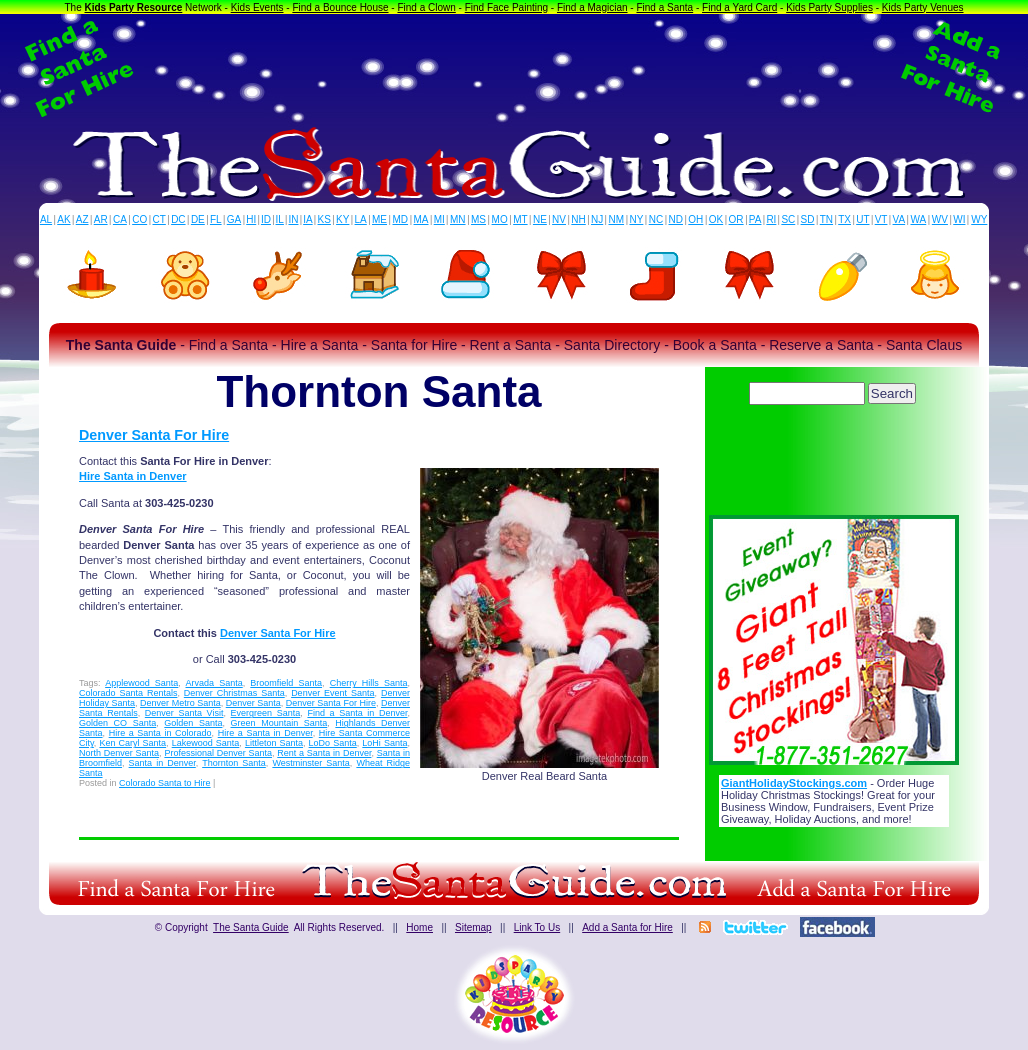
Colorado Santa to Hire (165, 783)
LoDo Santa (333, 743)
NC (656, 219)
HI (251, 219)
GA (234, 219)
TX (844, 219)
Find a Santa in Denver (357, 713)
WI (959, 219)
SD (808, 219)
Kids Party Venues (923, 7)
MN (458, 219)
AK (63, 219)
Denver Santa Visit (184, 713)
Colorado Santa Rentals (128, 693)
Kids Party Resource (134, 7)
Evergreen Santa (266, 713)
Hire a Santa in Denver (265, 733)
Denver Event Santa (332, 693)
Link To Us (537, 927)
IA (307, 219)
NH (578, 219)
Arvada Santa (214, 683)
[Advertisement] (514, 68)
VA (899, 219)
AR (101, 219)
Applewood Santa (141, 683)
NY (636, 219)
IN (293, 219)
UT (862, 219)
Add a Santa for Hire (627, 927)
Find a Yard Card (739, 7)
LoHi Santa (384, 743)
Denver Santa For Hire (154, 435)
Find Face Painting (506, 7)
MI (439, 219)
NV (559, 219)
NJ (597, 219)
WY (979, 219)
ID (266, 219)
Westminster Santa (310, 763)
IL (280, 219)
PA (755, 219)
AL (46, 219)
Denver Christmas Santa (234, 693)
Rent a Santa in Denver (324, 753)
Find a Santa (664, 7)
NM (617, 219)
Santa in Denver (162, 763)
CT (159, 219)
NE (540, 219)
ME (379, 219)
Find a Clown (426, 7)
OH (695, 219)
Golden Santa (193, 723)
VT (881, 219)
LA (361, 219)
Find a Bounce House (340, 7)
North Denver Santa (119, 753)
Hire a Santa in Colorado (160, 733)
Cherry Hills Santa (369, 683)
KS (324, 219)
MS (478, 219)
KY (342, 219)
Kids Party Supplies (829, 7)
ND (676, 219)
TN (826, 219)
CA (120, 219)
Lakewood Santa (206, 743)
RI (771, 219)
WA (919, 219)
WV (940, 219)
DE (198, 219)
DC (178, 219)
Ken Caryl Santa (132, 743)
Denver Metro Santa (180, 703)
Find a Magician (592, 7)
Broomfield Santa (286, 683)
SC (788, 219)
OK (716, 219)
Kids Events (257, 7)
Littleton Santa (274, 743)
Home (419, 927)
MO (500, 219)
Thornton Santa (234, 763)
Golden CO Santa (117, 723)
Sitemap (473, 927)
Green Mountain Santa (279, 723)
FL (216, 219)
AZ (82, 219)
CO (139, 219)
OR (736, 219)
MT (520, 219)
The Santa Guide (251, 927)
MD (401, 219)
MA (421, 219)
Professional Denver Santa (218, 753)
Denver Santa (253, 703)
